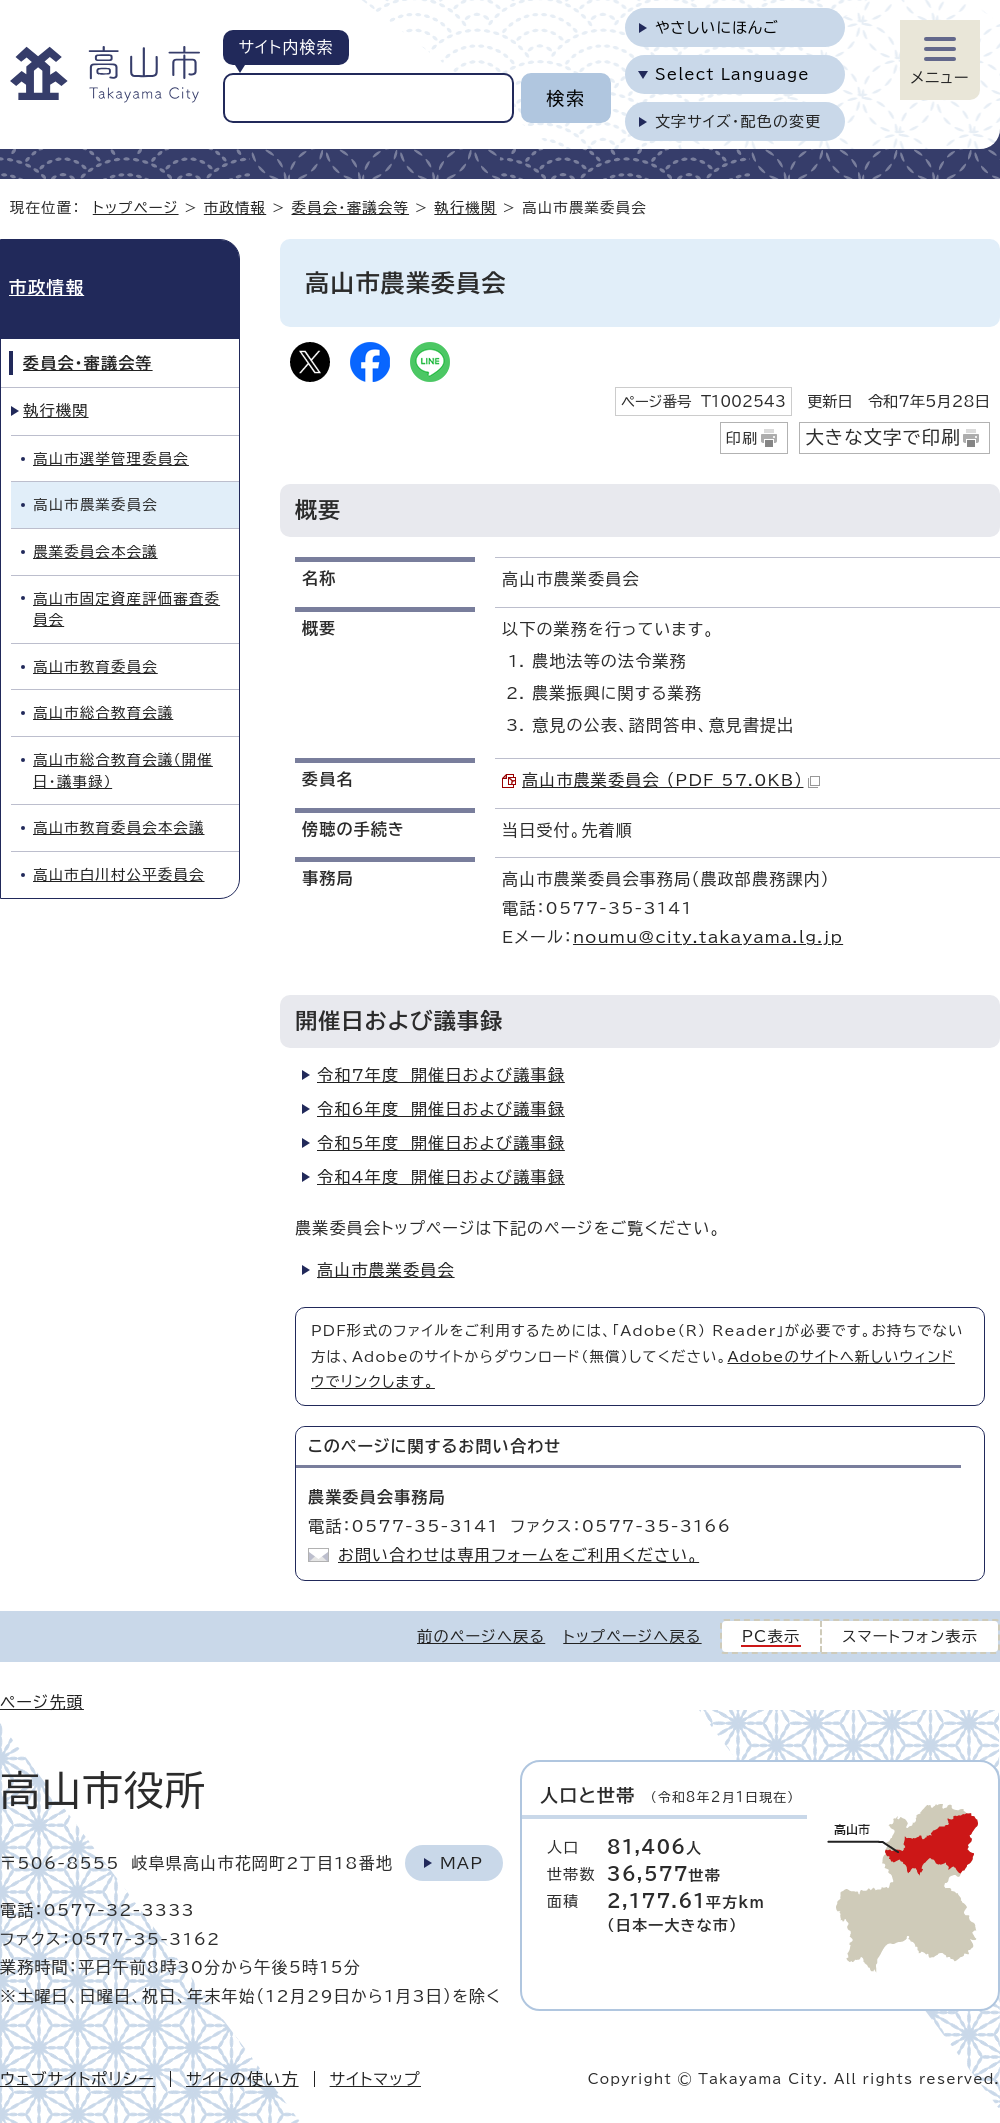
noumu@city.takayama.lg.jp (708, 937)
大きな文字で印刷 (883, 437)
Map (461, 1863)
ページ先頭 (42, 1702)
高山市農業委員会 (386, 1270)
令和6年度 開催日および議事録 (441, 1109)
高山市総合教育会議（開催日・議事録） (123, 770)
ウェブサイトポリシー (77, 2079)
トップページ (136, 207)
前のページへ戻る (481, 1636)
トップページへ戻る (632, 1636)
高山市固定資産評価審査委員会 (126, 609)
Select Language (732, 74)
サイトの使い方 (242, 2079)
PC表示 (771, 1636)
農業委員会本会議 (95, 551)
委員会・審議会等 (351, 207)
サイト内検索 (285, 47)
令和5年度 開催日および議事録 (441, 1143)
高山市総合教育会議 (103, 712)
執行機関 (465, 207)
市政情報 (235, 207)
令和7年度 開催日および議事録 (441, 1075)
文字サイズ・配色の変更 (738, 121)
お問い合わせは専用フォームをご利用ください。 (518, 1555)
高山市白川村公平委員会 (119, 874)
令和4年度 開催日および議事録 (441, 1177)
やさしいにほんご (717, 27)
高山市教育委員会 (95, 666)
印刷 (742, 438)
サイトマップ (375, 2079)
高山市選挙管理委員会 (111, 458)
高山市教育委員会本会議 (119, 827)
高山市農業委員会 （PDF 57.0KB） (671, 780)
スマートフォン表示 (910, 1636)
